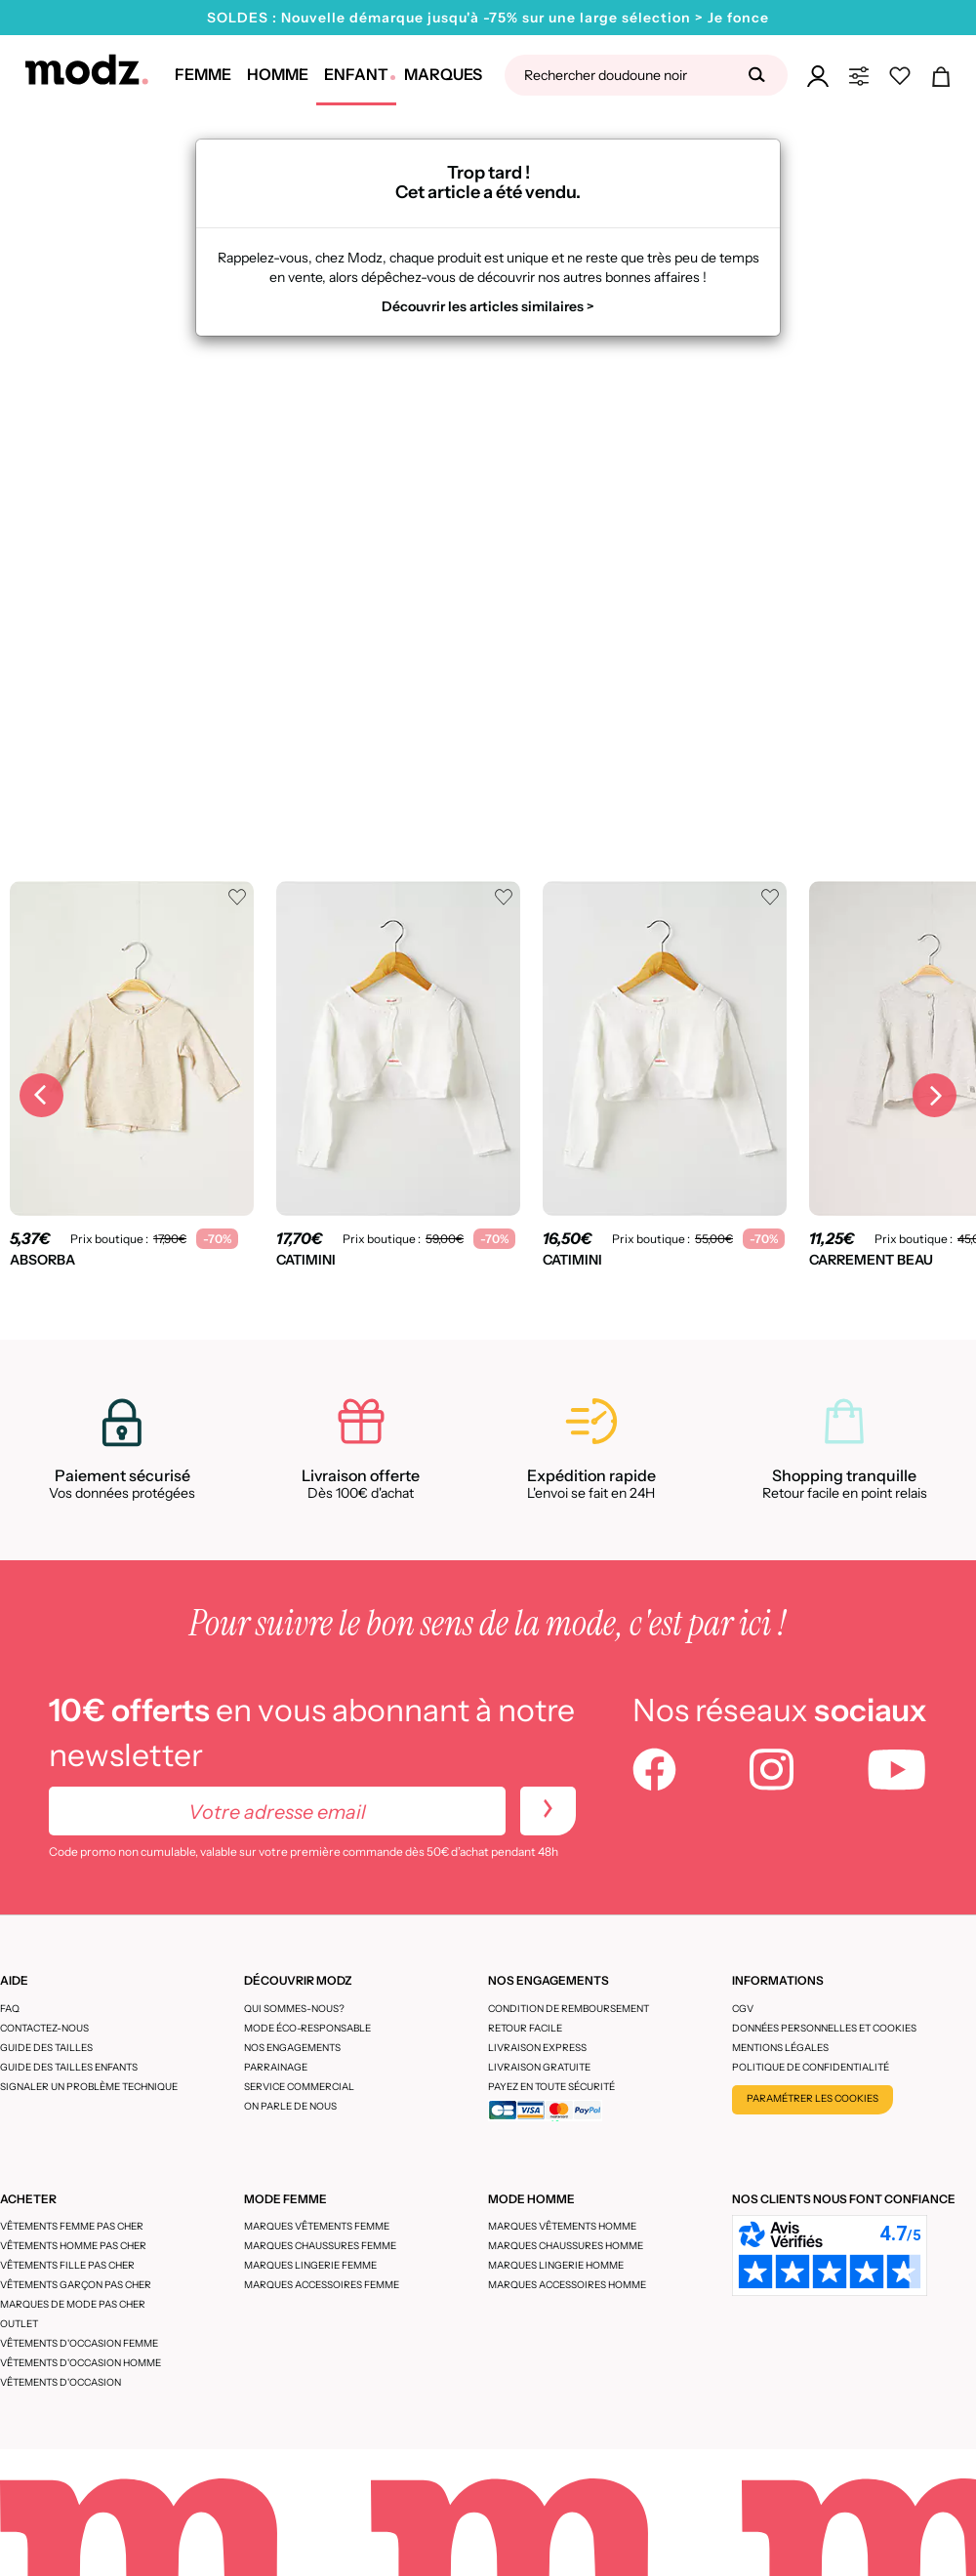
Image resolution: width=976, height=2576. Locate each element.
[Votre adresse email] (277, 1811)
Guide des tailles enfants (69, 2067)
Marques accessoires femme (321, 2284)
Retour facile (525, 2028)
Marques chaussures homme (565, 2245)
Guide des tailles (46, 2047)
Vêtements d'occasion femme (79, 2343)
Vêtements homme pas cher (73, 2245)
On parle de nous (290, 2106)
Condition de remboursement (568, 2008)
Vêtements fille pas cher (67, 2265)
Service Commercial (299, 2086)
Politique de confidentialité (810, 2067)
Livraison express (537, 2047)
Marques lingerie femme (310, 2265)
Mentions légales (780, 2047)
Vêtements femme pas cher (71, 2226)
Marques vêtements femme (316, 2226)
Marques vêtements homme (562, 2226)
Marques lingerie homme (556, 2265)
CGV (742, 2008)
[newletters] (548, 1811)
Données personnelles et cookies (824, 2028)
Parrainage (275, 2067)
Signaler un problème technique (89, 2086)
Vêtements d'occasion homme (80, 2362)
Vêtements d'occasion (60, 2382)
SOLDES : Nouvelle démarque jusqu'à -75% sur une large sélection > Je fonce (488, 17)
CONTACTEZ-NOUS (44, 2028)
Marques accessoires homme (567, 2284)
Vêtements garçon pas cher (75, 2284)
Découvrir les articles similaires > (488, 306)
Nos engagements (292, 2047)
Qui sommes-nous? (294, 2008)
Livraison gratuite (539, 2067)
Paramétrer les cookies (812, 2098)
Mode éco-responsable (307, 2028)
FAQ (10, 2008)
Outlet (19, 2323)
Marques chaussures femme (320, 2245)
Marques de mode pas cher (72, 2304)
